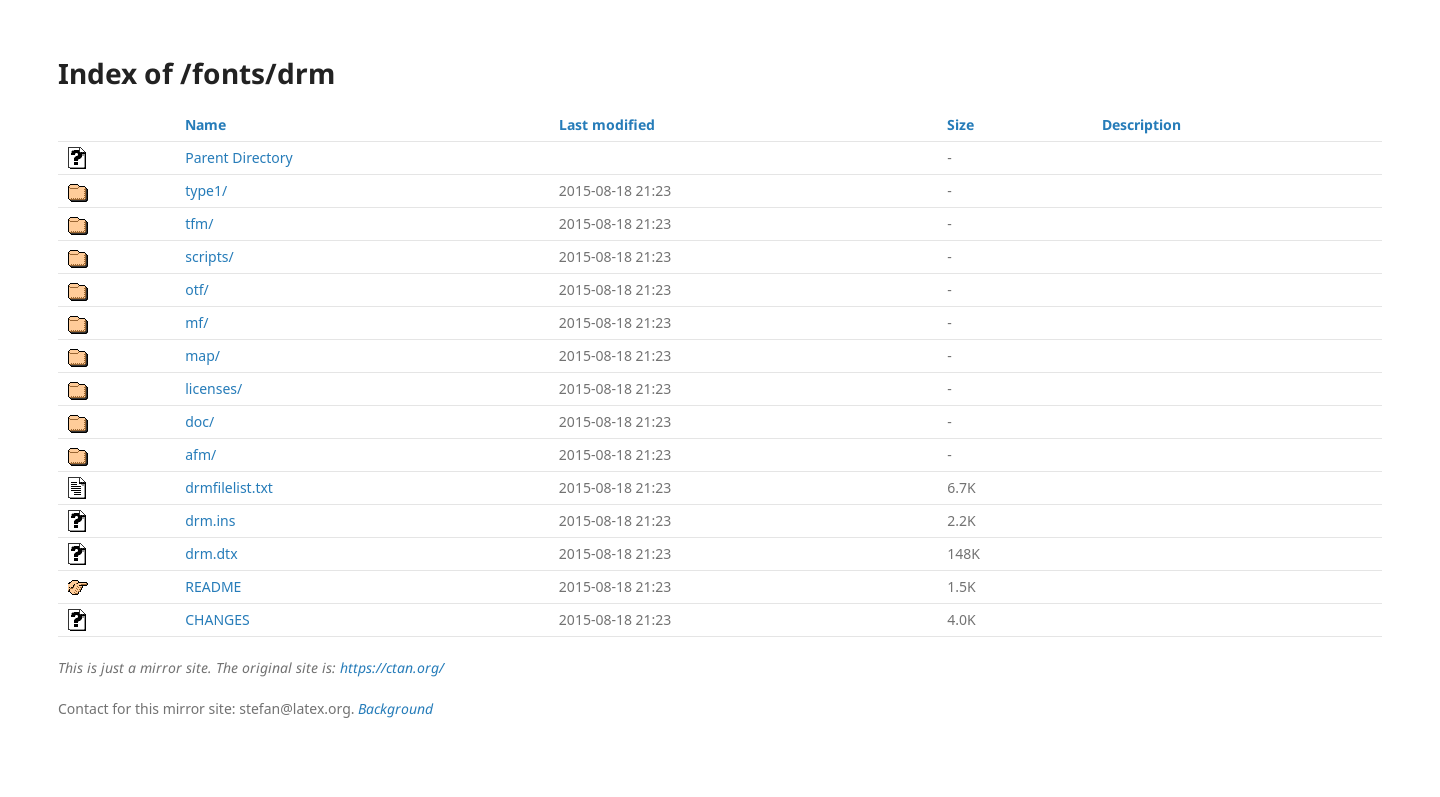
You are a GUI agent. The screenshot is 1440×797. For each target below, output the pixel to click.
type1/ (206, 190)
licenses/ (213, 388)
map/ (202, 355)
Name (205, 124)
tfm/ (199, 223)
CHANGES (217, 619)
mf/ (196, 322)
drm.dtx (211, 553)
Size (960, 124)
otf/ (197, 289)
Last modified (607, 124)
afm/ (200, 454)
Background (395, 708)
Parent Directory (238, 157)
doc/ (199, 421)
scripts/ (209, 256)
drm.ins (210, 520)
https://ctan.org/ (392, 667)
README (213, 586)
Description (1141, 124)
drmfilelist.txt (229, 487)
